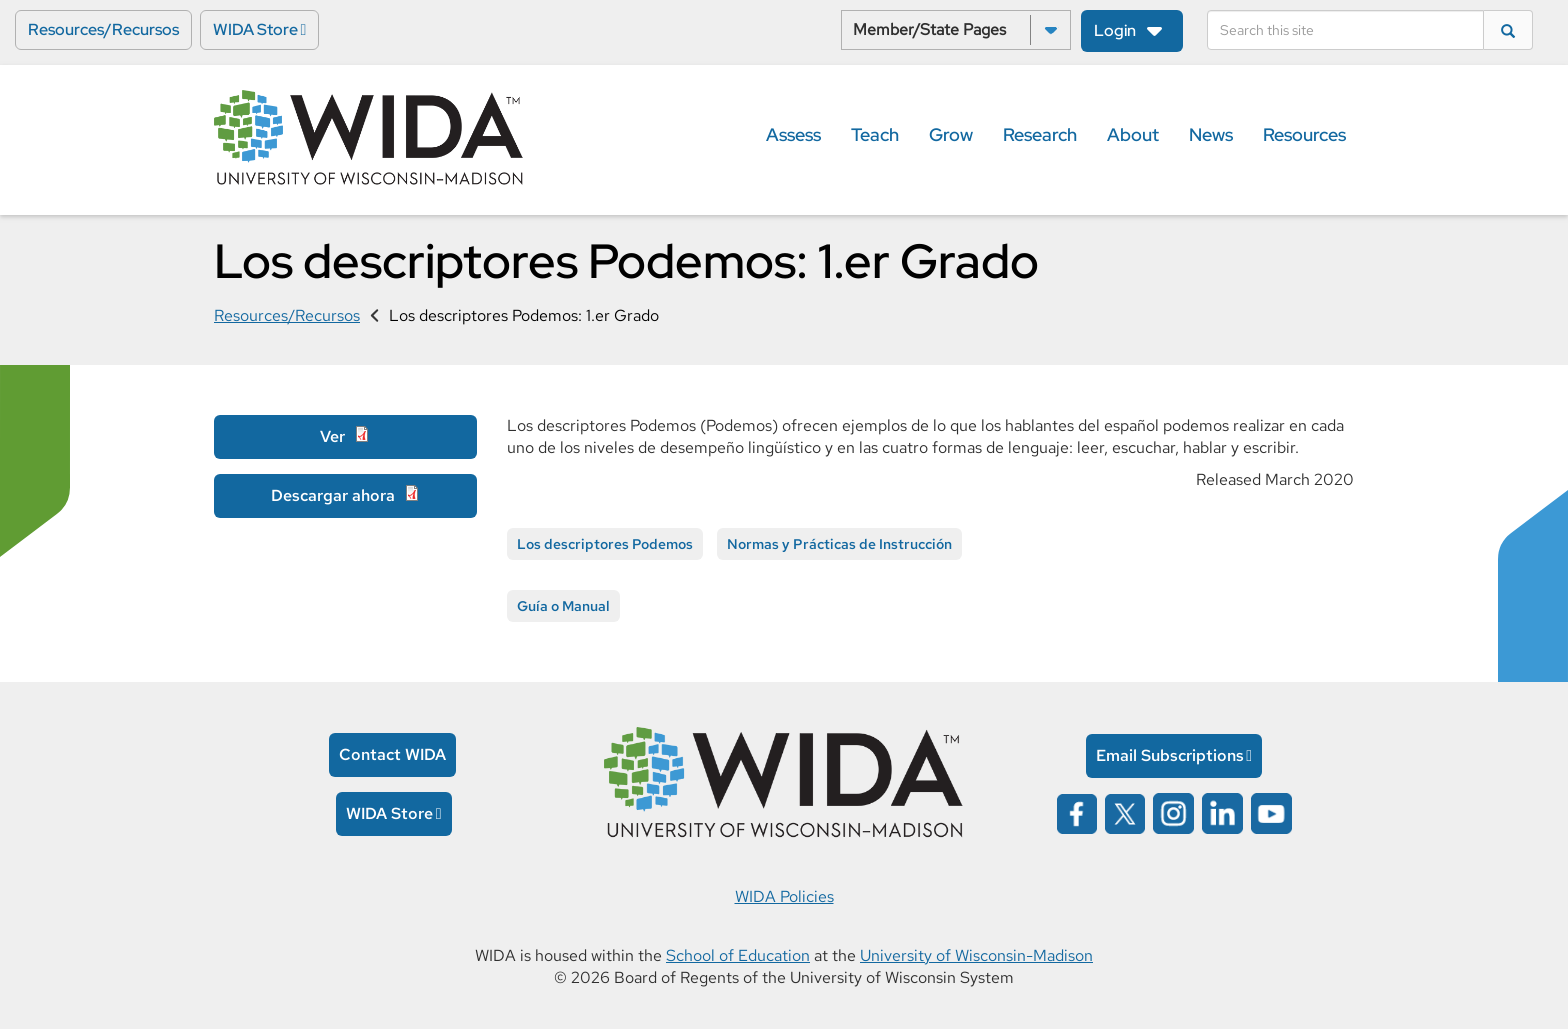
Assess (793, 134)
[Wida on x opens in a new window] (1125, 811)
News (1211, 134)
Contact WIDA (392, 754)
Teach (875, 134)
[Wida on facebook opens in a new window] (1077, 811)
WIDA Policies (784, 896)
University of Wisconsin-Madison (976, 955)
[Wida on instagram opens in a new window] (1173, 811)
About (1133, 134)
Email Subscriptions (1170, 755)
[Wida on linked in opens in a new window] (1222, 811)
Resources (1304, 134)
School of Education (738, 955)
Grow (951, 134)
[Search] (1345, 30)
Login (1115, 30)
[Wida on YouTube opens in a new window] (1271, 811)
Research (1040, 134)
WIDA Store (255, 29)
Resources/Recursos (103, 29)
